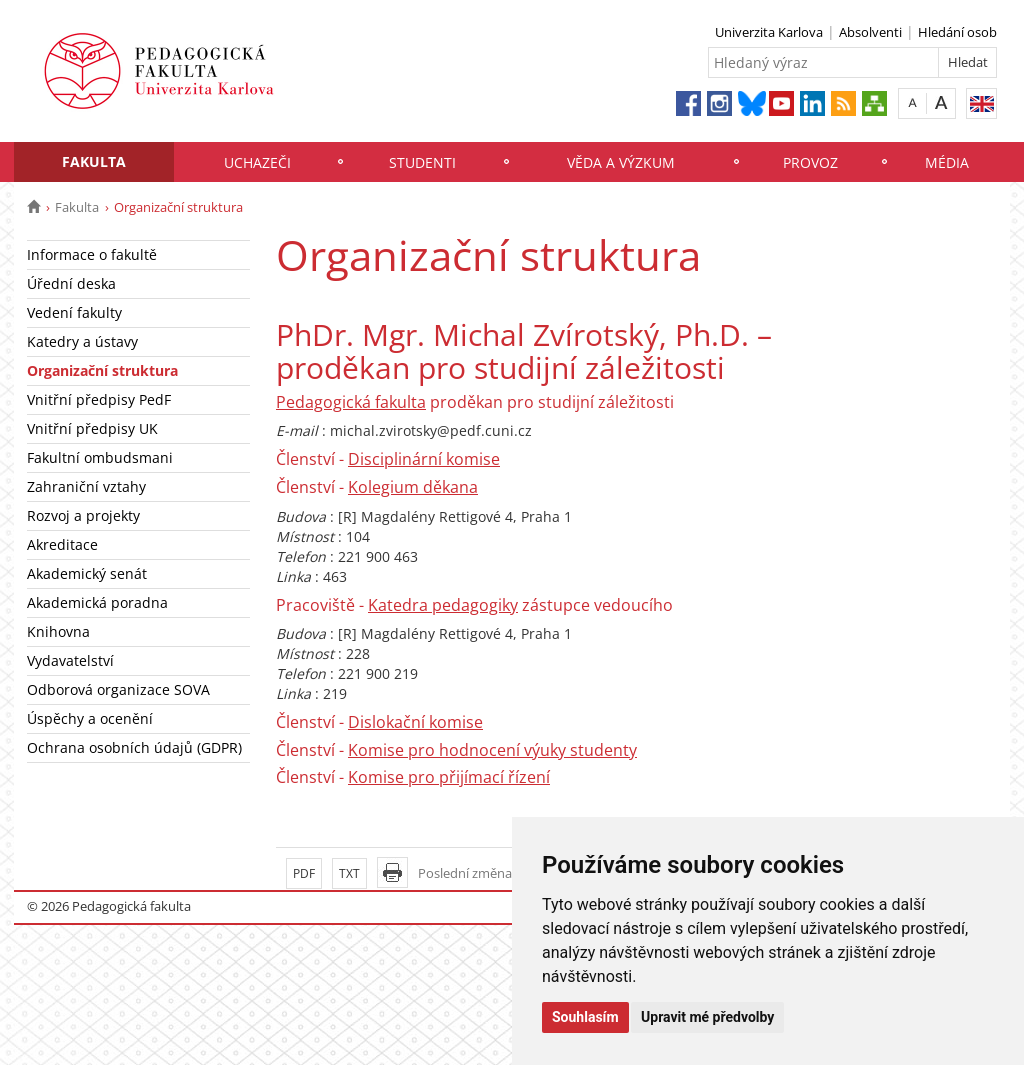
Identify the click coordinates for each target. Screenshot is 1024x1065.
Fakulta (94, 161)
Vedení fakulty (74, 312)
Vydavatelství (70, 660)
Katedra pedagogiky (443, 605)
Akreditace (62, 544)
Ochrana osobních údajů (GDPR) (134, 747)
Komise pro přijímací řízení (449, 777)
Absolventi (870, 32)
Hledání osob (957, 32)
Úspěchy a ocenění (90, 718)
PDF (304, 873)
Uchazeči (257, 162)
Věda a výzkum (621, 162)
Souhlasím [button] (585, 1017)
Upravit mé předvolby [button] (707, 1017)
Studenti (422, 162)
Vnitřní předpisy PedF (99, 399)
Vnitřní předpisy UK (92, 428)
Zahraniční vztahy (86, 486)
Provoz (810, 162)
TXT (349, 873)
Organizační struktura (102, 370)
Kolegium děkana (413, 487)
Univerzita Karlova (769, 32)
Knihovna (58, 631)
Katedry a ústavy (82, 341)
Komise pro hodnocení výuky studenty (492, 750)
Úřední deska (71, 283)
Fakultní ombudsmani (100, 457)
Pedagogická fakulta (351, 402)
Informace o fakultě (92, 254)
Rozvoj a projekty (83, 515)
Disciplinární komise (424, 459)
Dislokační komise (415, 722)
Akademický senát (87, 573)
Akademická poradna (97, 602)
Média (947, 162)
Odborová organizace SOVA (118, 689)
